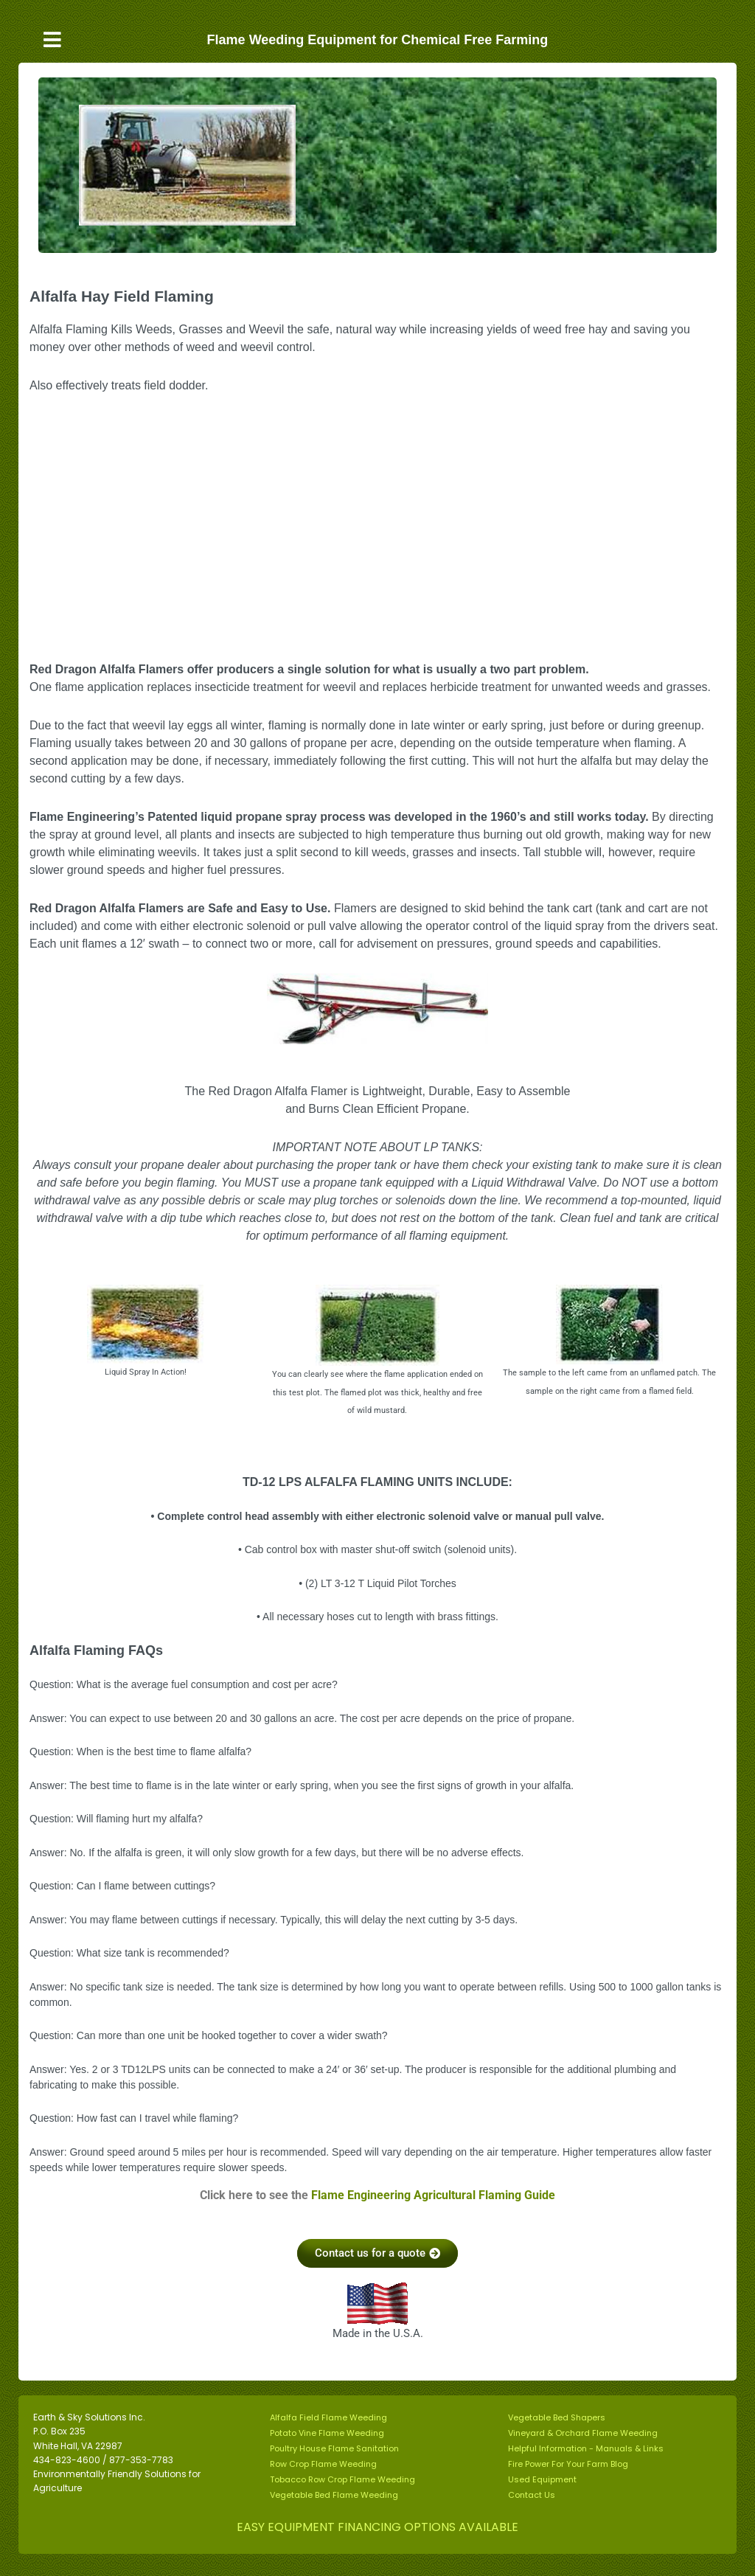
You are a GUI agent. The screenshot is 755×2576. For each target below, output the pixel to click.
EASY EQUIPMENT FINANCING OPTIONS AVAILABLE (377, 2526)
